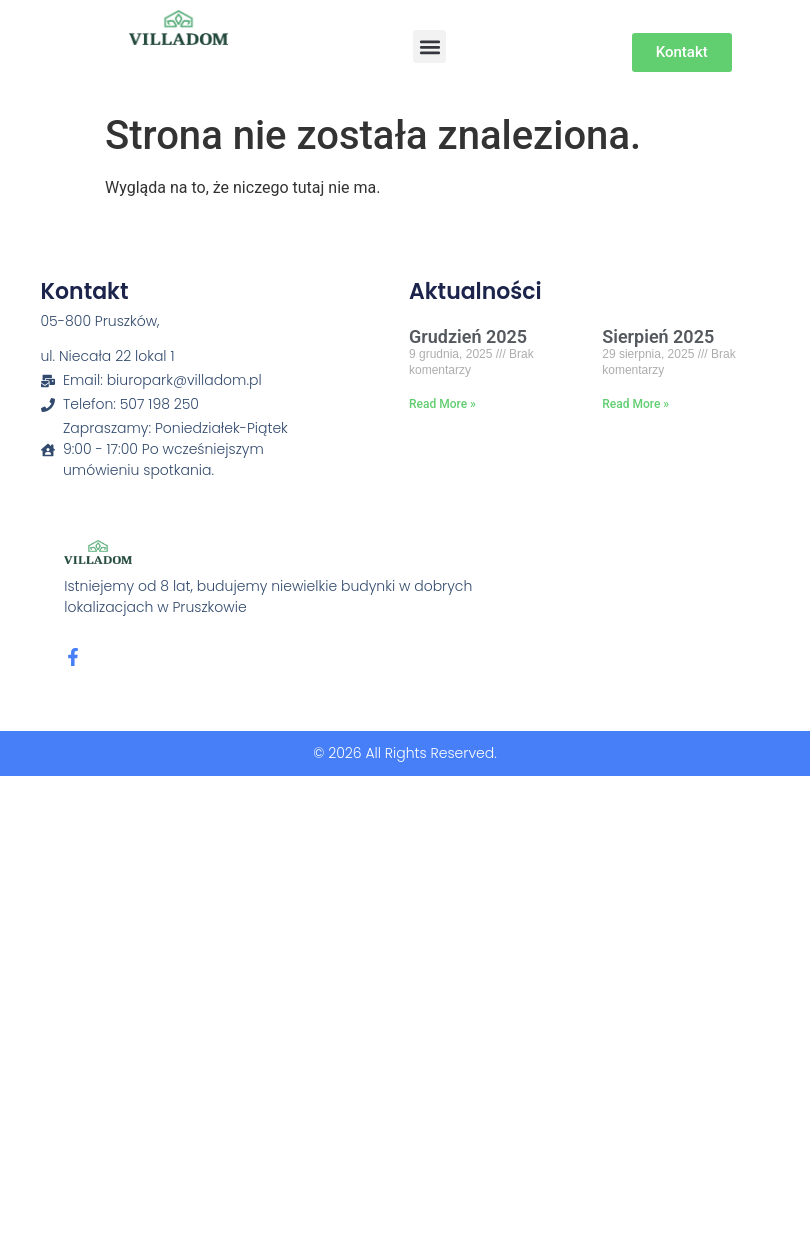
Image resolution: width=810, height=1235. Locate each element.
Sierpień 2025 (658, 336)
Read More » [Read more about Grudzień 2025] (442, 404)
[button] (429, 46)
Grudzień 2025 (468, 336)
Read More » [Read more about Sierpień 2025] (635, 404)
